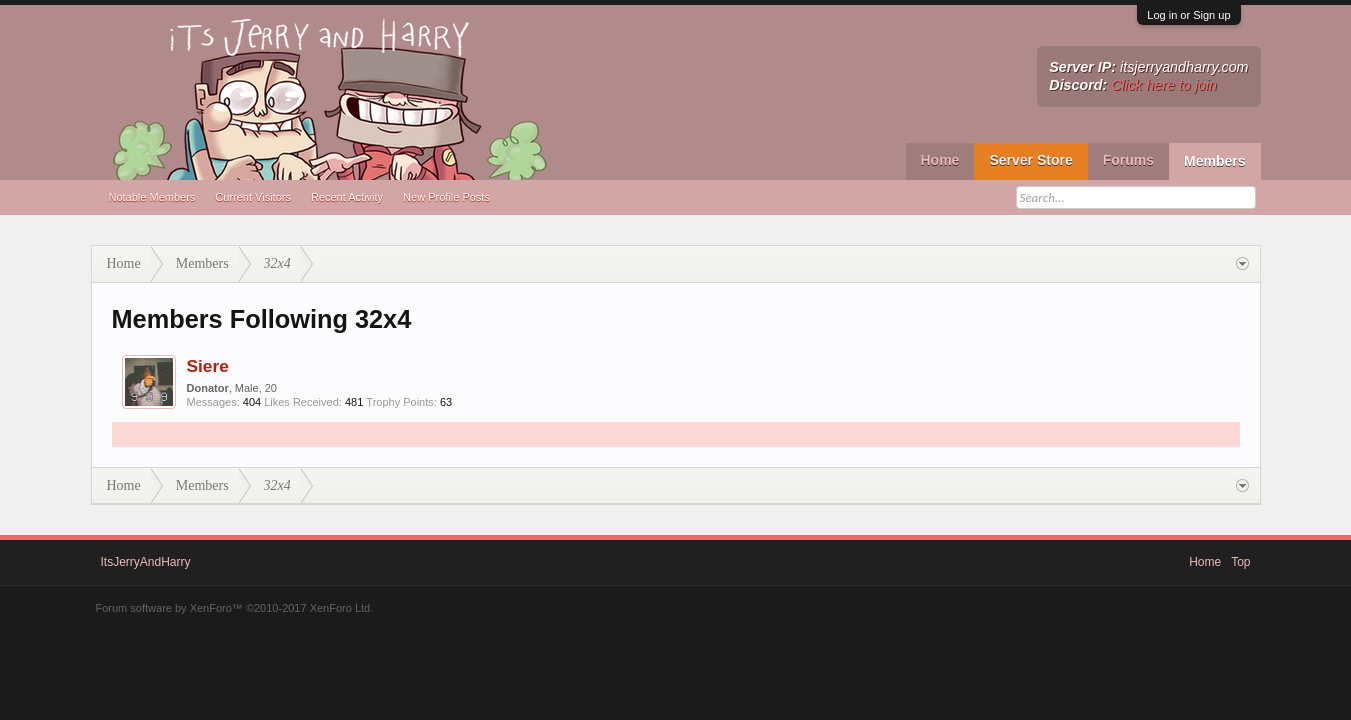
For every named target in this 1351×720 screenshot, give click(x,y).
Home (940, 160)
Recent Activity (347, 197)
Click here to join (1164, 85)
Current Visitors (253, 197)
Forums (1128, 160)
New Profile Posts (446, 197)
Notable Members (152, 197)
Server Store (1030, 160)
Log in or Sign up (1188, 15)
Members (1214, 161)
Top (1240, 562)
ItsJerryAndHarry (146, 562)
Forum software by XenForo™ (235, 608)
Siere (208, 366)
